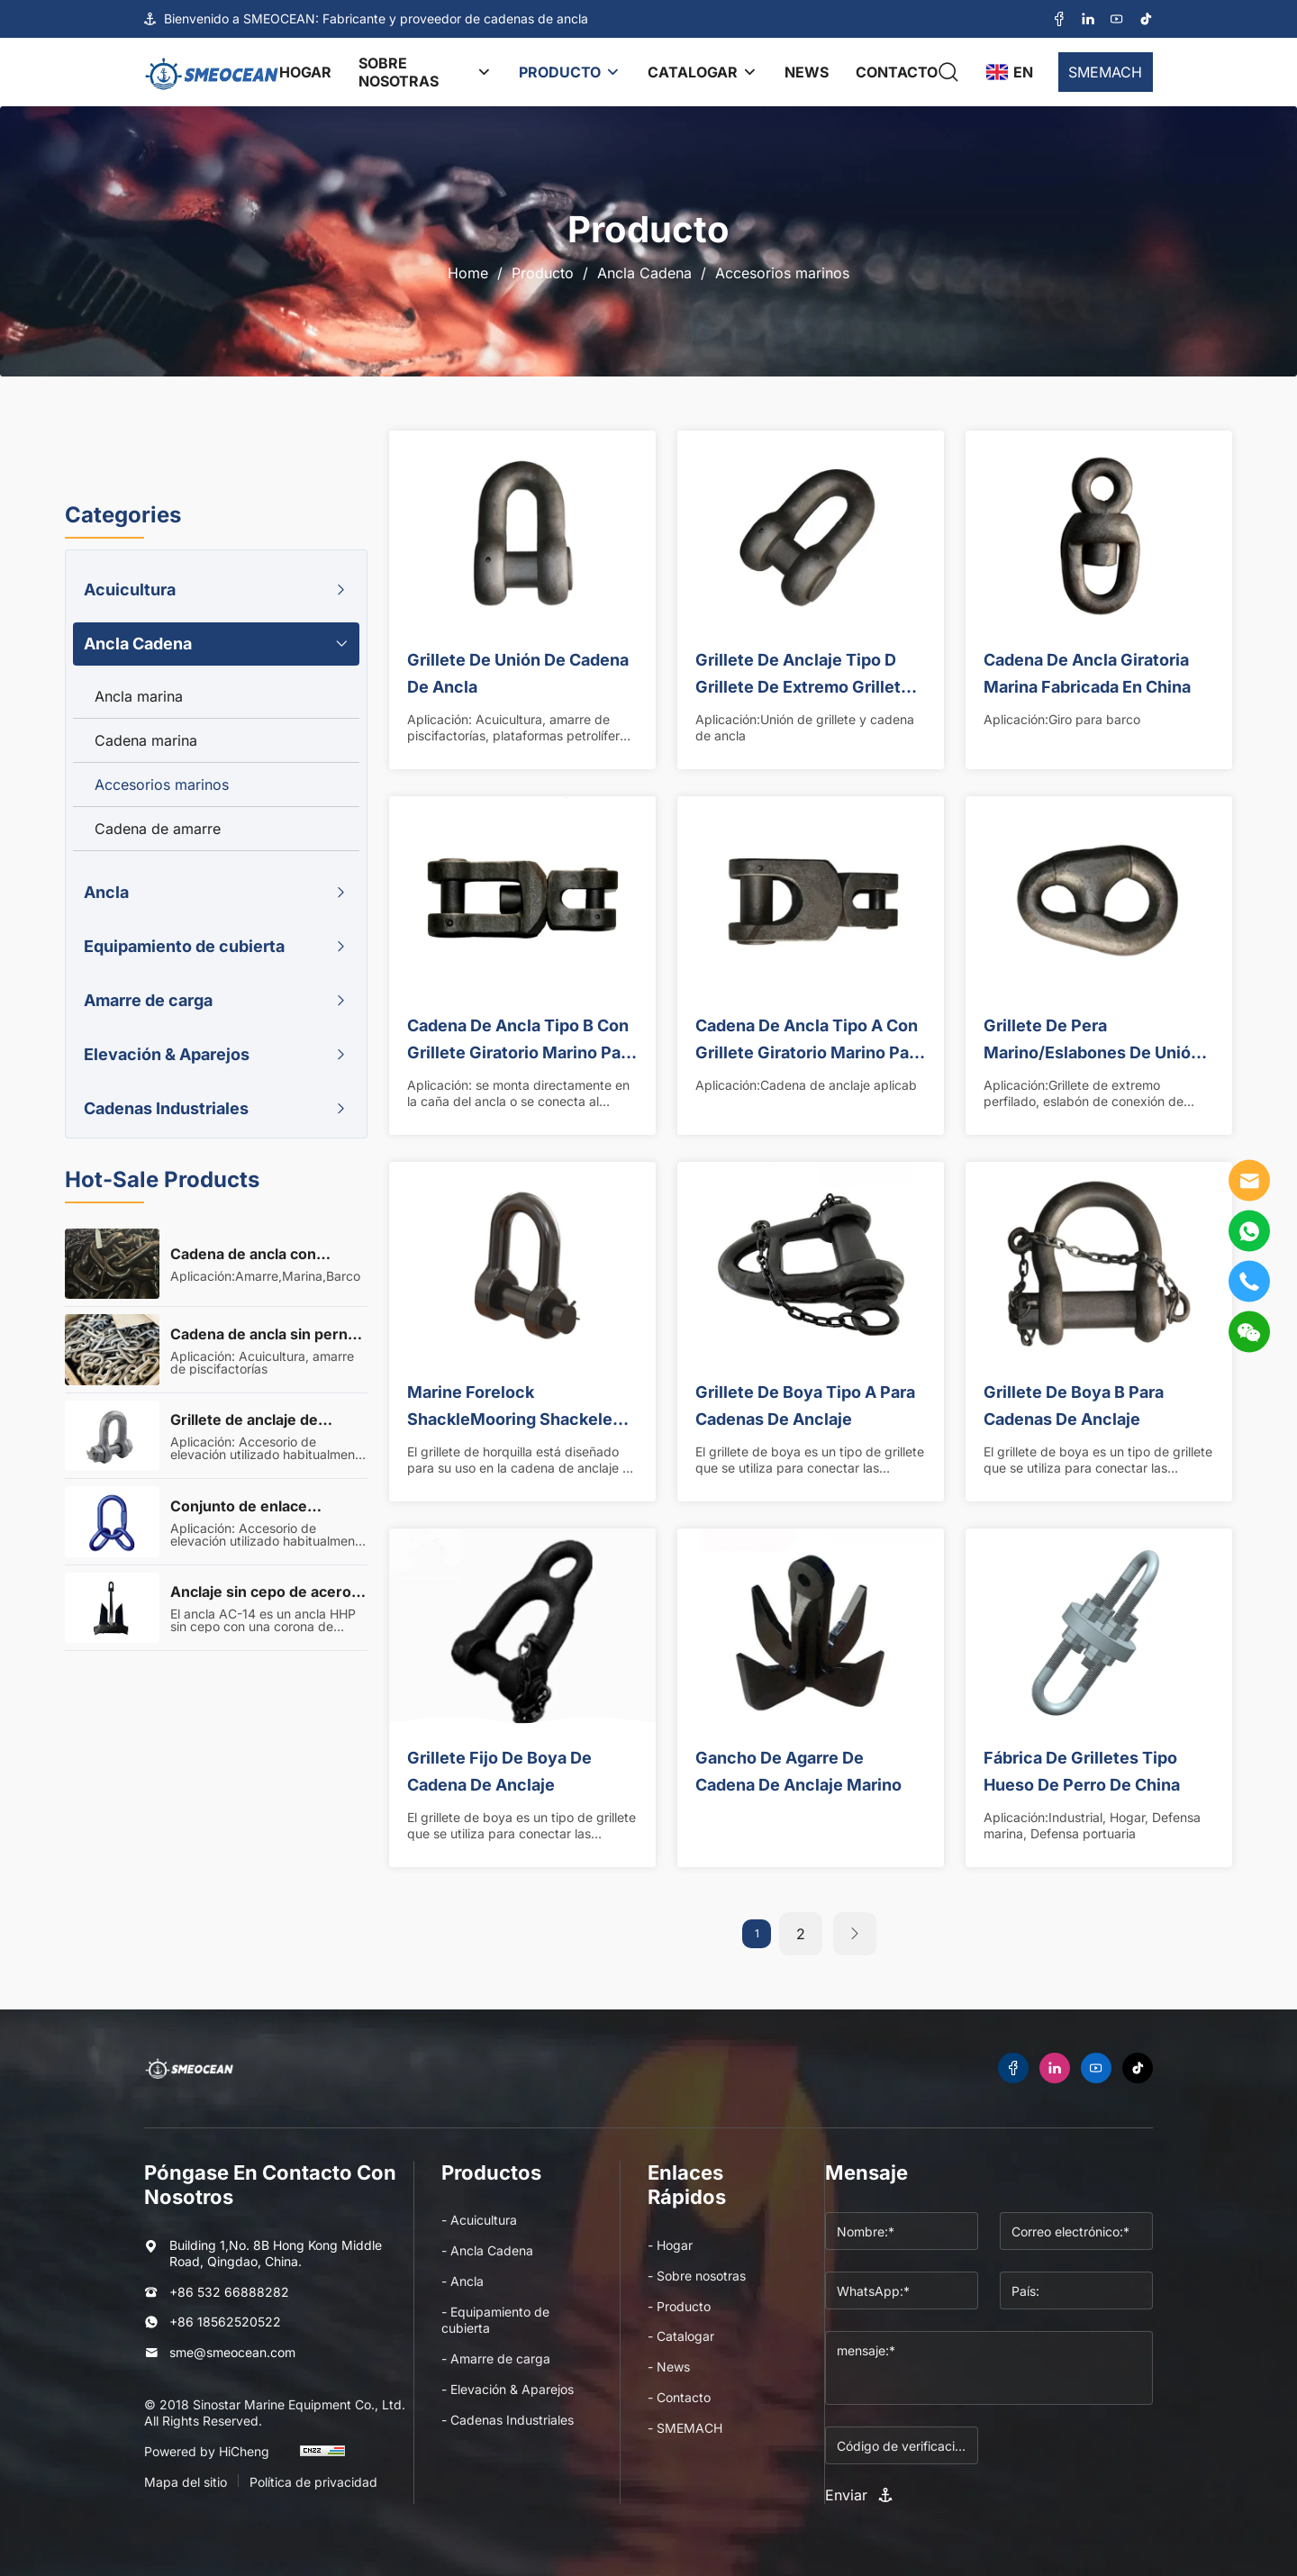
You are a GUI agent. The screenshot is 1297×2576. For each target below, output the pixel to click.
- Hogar (670, 2245)
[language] (1008, 72)
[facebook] (1059, 19)
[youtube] (1117, 19)
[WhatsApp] (1249, 1231)
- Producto (679, 2306)
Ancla (106, 892)
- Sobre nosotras (697, 2275)
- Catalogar (681, 2336)
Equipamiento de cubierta (184, 946)
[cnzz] (322, 2459)
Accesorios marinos (782, 273)
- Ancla (462, 2281)
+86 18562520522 (225, 2321)
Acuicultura (130, 589)
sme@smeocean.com (232, 2352)
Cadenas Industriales (166, 1108)
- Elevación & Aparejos (507, 2389)
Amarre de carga (148, 1000)
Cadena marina (146, 740)
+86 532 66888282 (229, 2291)
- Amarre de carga (495, 2358)
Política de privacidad (313, 2482)
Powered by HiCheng (206, 2451)
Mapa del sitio (185, 2482)
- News (669, 2366)
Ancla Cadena (644, 273)
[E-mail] (1249, 1181)
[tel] (1249, 1281)
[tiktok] (1145, 19)
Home (468, 273)
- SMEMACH (685, 2427)
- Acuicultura (479, 2219)
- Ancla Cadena (487, 2250)
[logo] (211, 72)
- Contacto (679, 2397)
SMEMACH (1105, 72)
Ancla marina (139, 696)
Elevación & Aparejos (166, 1054)
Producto (543, 273)
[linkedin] (1088, 19)
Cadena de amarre (158, 829)
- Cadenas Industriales (507, 2419)
